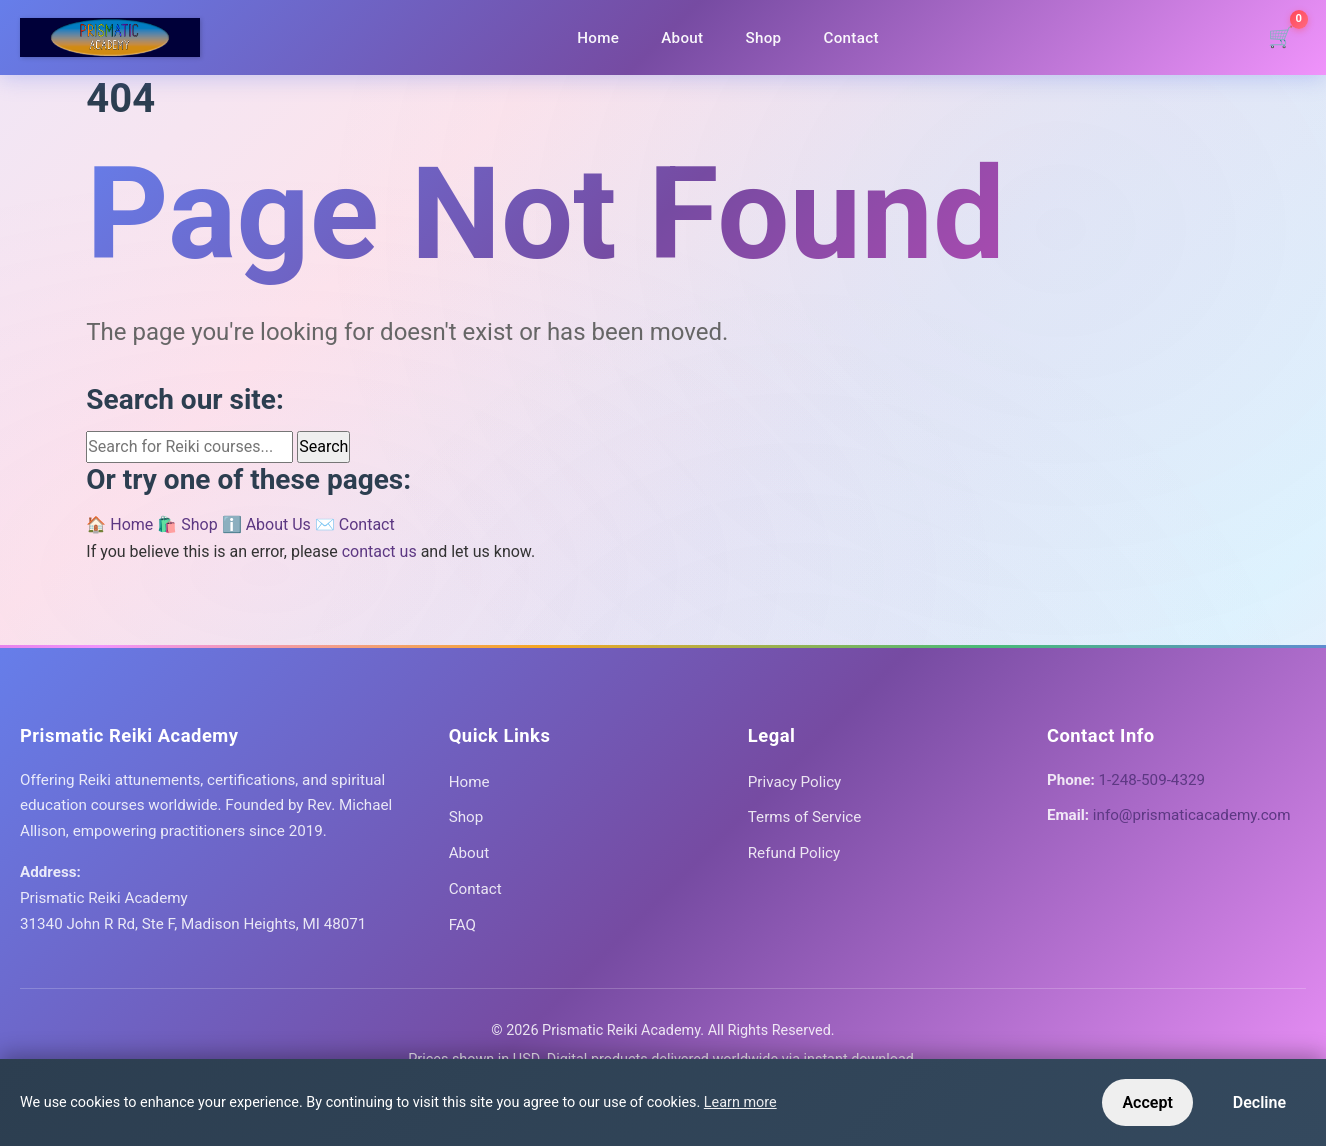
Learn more (740, 1102)
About (682, 38)
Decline (1259, 1102)
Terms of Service (805, 817)
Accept (1147, 1102)
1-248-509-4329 (1152, 780)
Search (323, 446)
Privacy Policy (795, 782)
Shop (763, 38)
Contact (850, 38)
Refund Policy (794, 853)
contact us (379, 551)
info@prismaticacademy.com (1192, 815)
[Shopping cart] (1281, 37)
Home (598, 38)
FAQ (462, 925)
